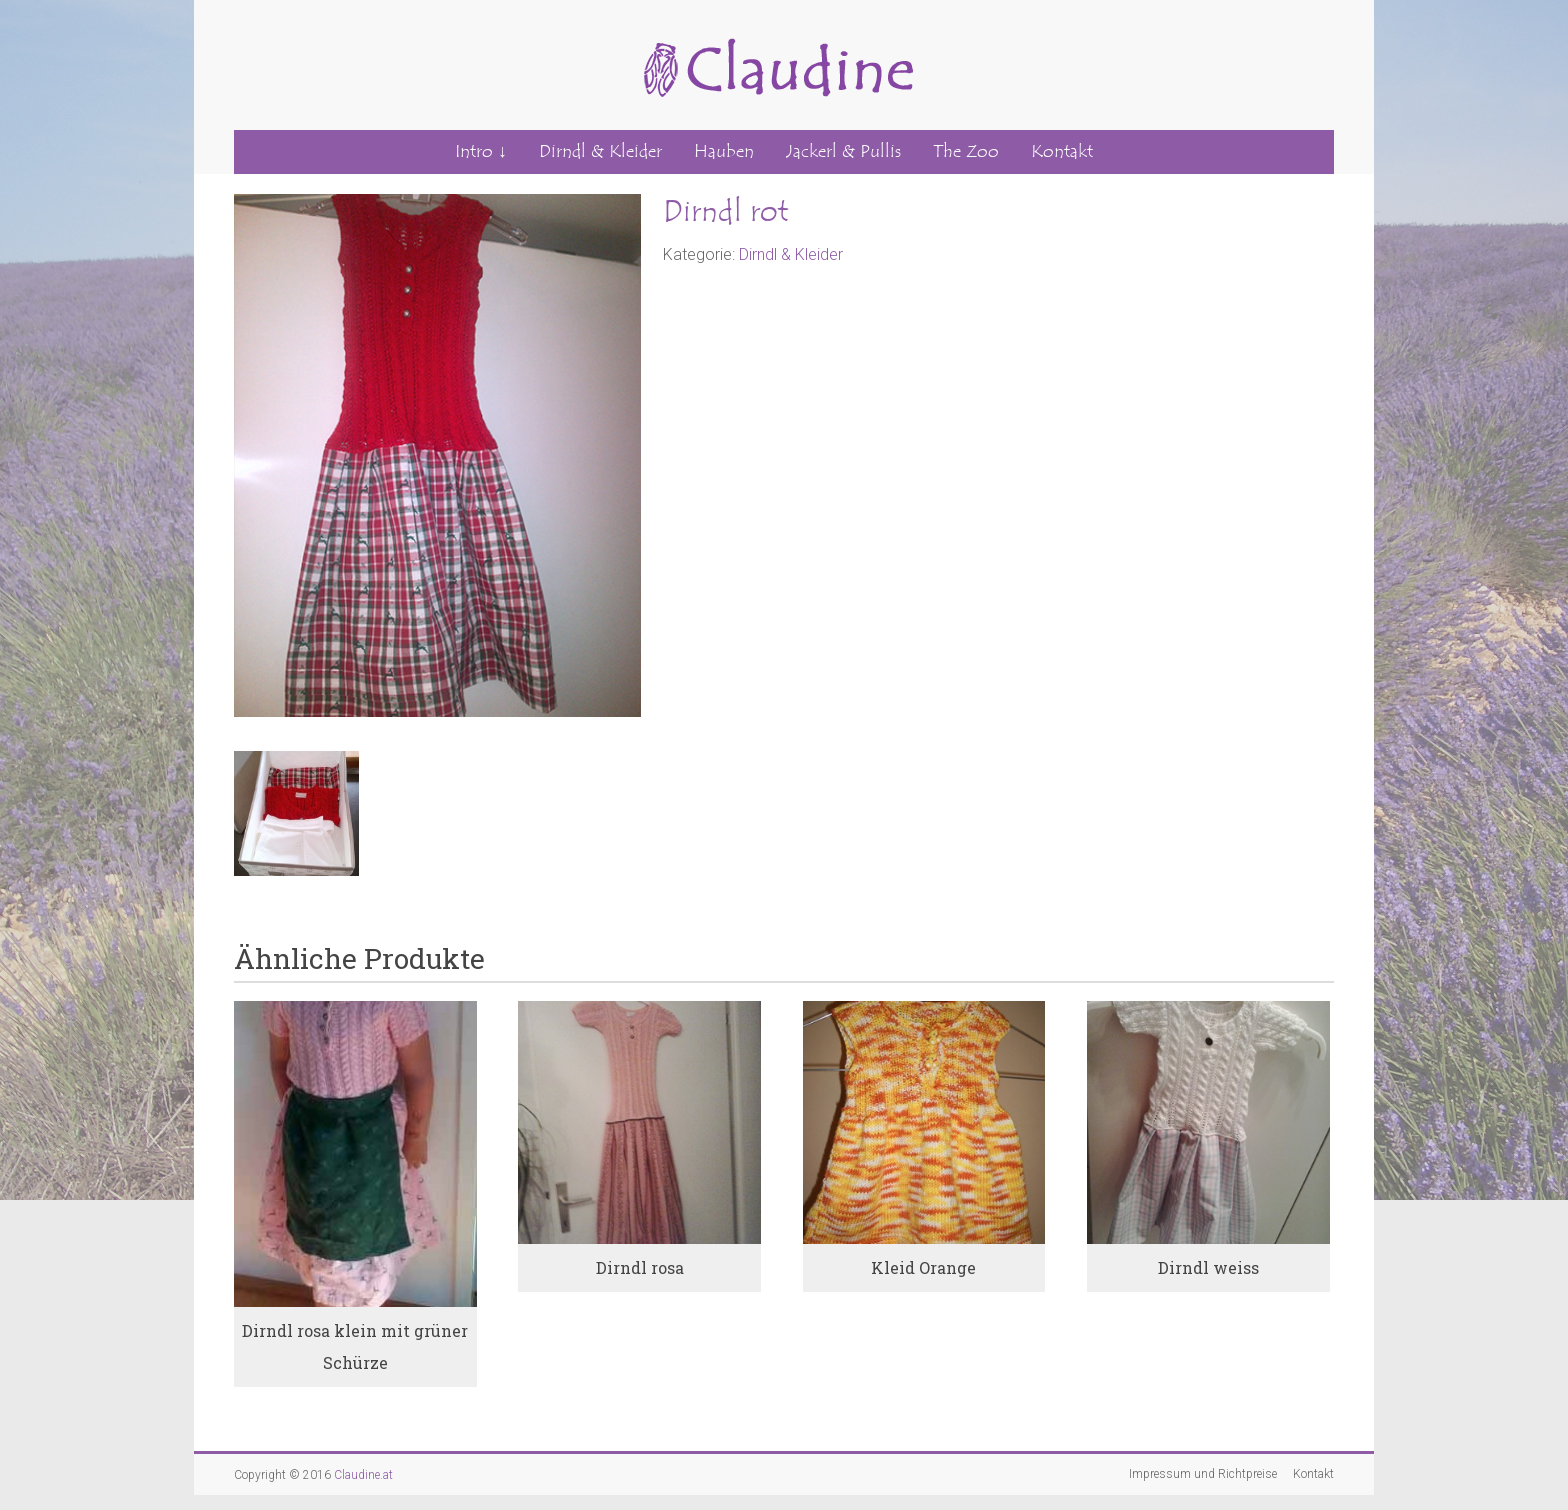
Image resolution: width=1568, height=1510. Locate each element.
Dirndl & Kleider (600, 151)
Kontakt (1062, 151)
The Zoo (966, 151)
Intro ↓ (481, 151)
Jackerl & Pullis (843, 151)
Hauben (724, 151)
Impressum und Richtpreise (1203, 1474)
